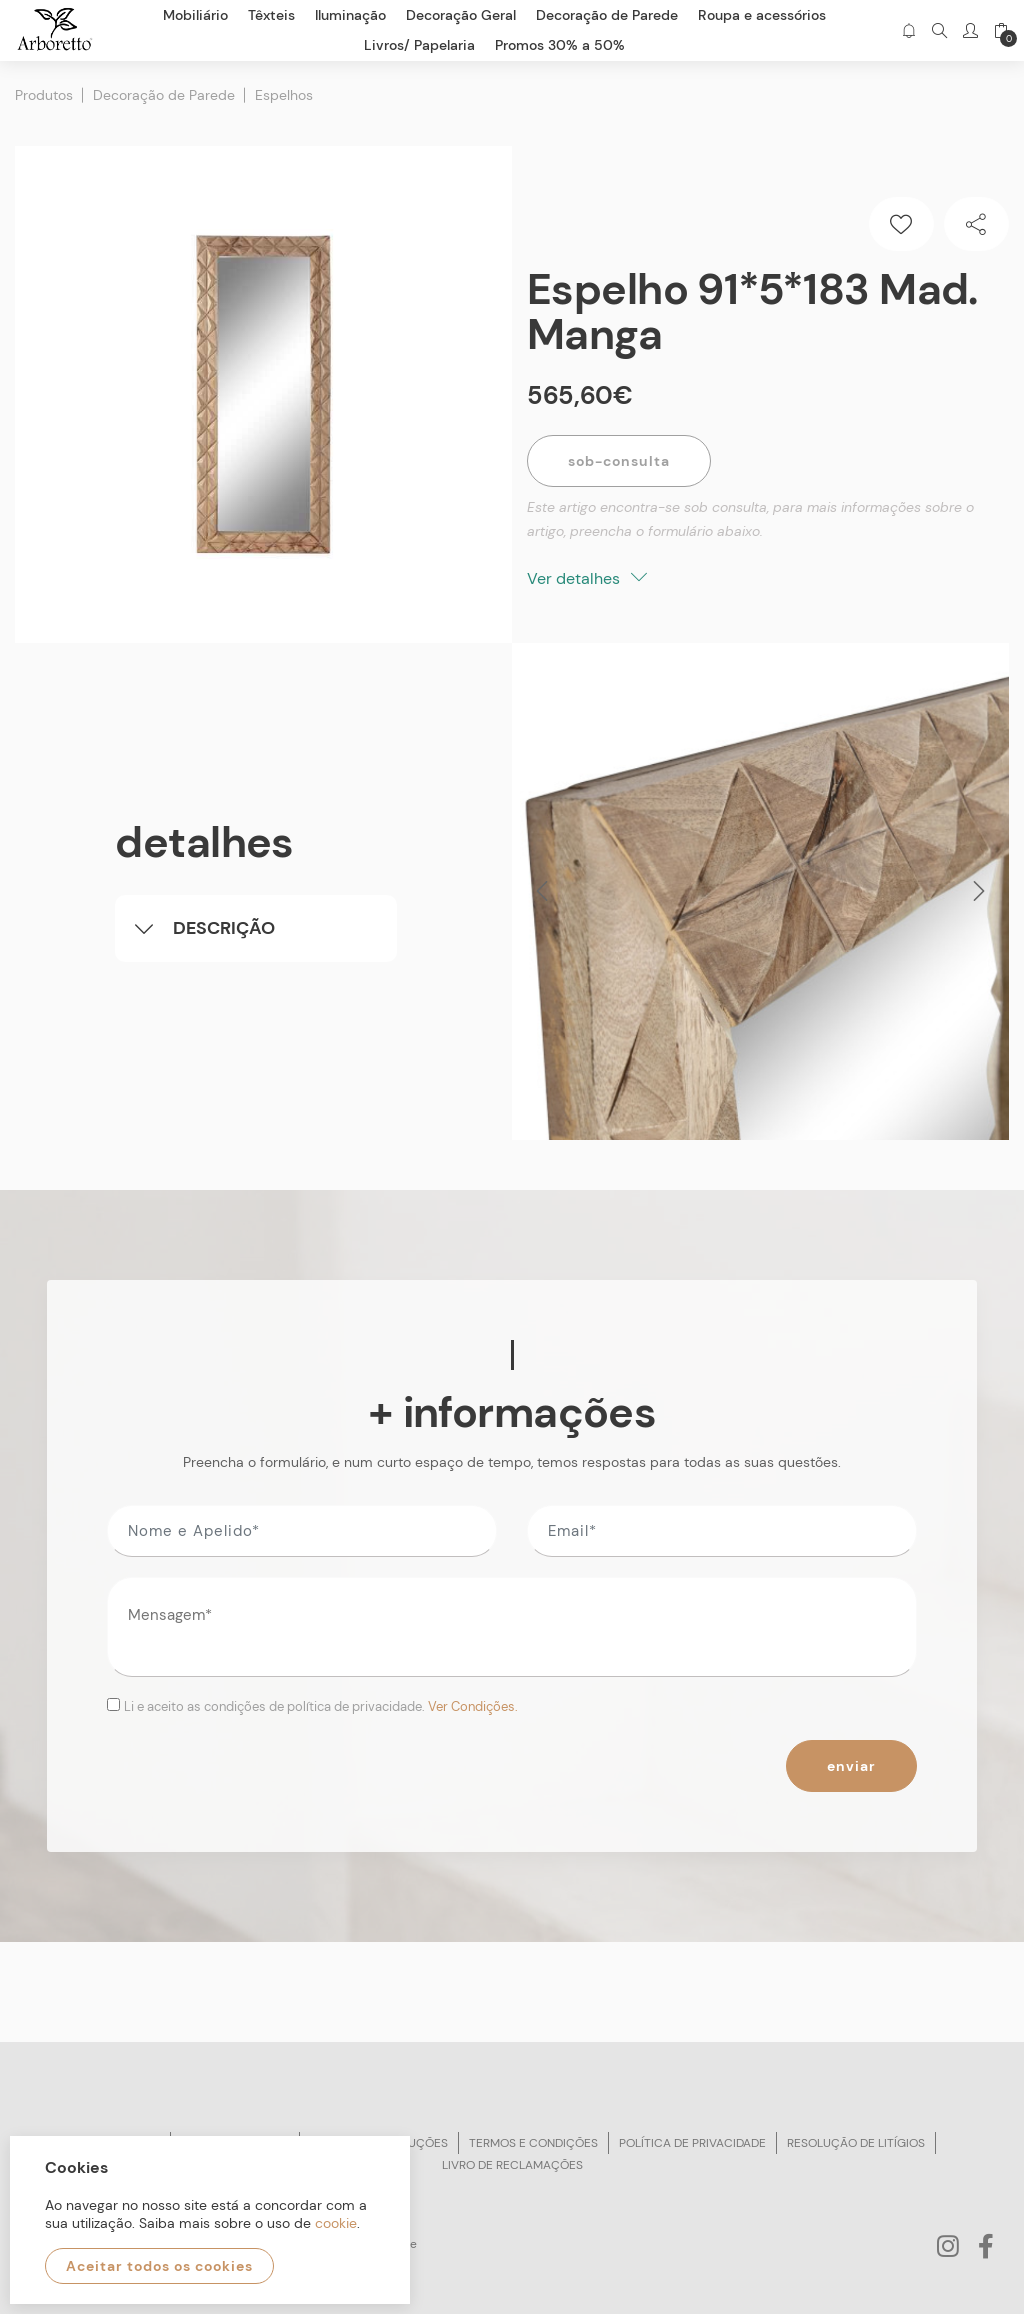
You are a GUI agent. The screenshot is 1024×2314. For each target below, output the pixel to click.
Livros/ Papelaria (419, 45)
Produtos (44, 95)
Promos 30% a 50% (560, 45)
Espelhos (284, 95)
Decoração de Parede (164, 95)
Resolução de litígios (856, 2143)
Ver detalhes (587, 578)
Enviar (851, 1766)
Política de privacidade (692, 2143)
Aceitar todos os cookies (159, 2266)
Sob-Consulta (619, 461)
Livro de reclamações (512, 2165)
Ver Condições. (473, 1706)
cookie (336, 2223)
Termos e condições (533, 2143)
